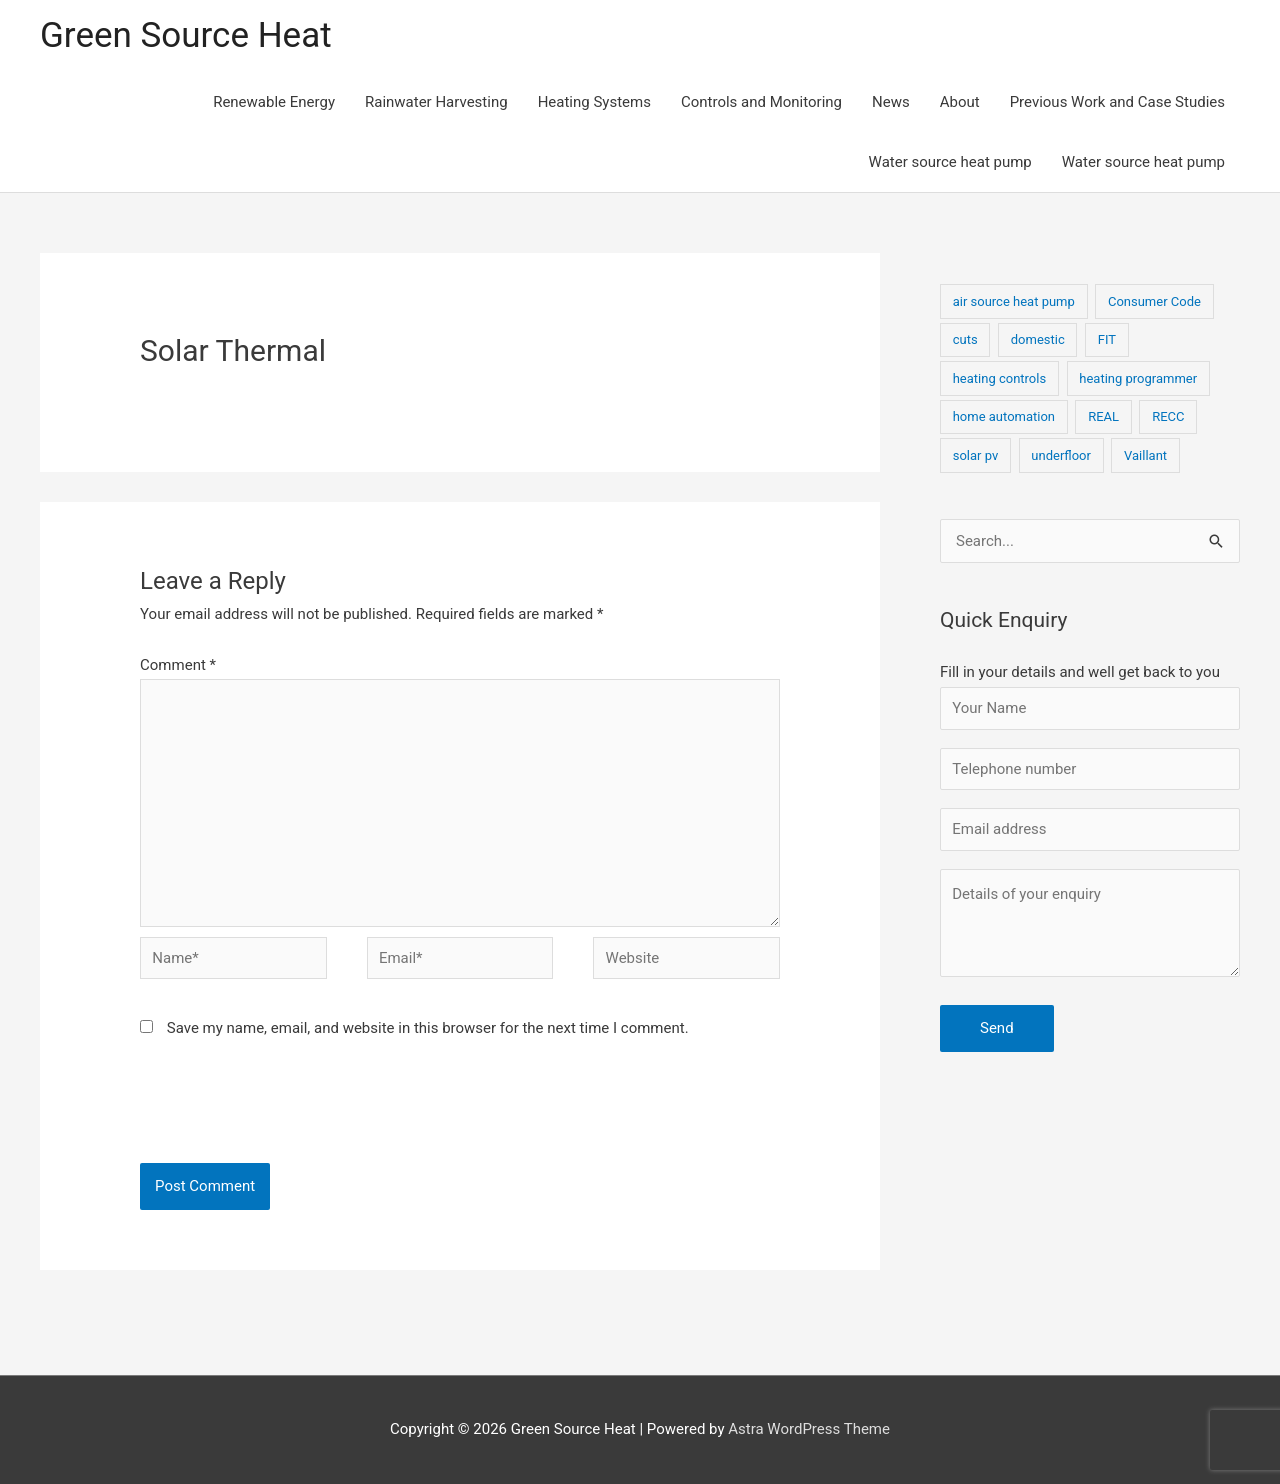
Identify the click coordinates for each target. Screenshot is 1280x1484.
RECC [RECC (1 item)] (1168, 416)
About (960, 102)
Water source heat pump (950, 162)
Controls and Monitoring (761, 102)
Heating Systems (594, 102)
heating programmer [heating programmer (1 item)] (1138, 378)
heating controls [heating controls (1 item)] (999, 378)
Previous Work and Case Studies (1117, 102)
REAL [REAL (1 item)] (1103, 416)
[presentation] (276, 1114)
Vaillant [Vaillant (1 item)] (1145, 455)
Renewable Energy (274, 102)
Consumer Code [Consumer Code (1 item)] (1154, 301)
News (891, 102)
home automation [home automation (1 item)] (1004, 416)
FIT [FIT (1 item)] (1107, 339)
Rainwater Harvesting (436, 102)
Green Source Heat (186, 35)
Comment (178, 665)
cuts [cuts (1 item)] (965, 339)
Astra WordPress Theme (809, 1429)
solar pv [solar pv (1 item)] (976, 455)
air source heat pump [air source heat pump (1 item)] (1014, 301)
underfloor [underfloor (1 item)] (1061, 455)
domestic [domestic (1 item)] (1038, 339)
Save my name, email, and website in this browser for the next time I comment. (428, 1028)
